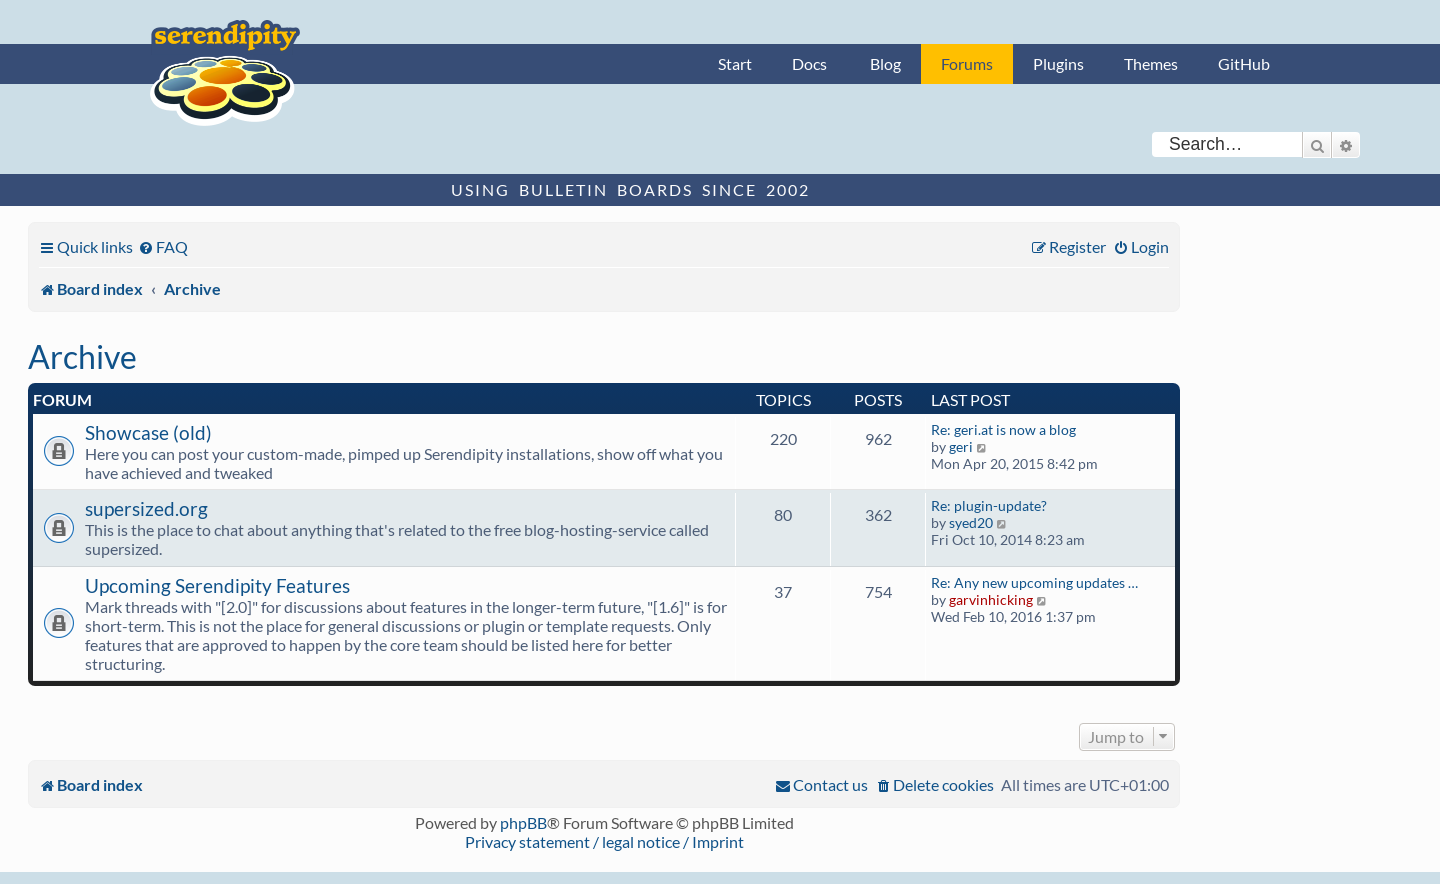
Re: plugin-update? (989, 505)
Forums (967, 63)
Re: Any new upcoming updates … (1034, 582)
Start (735, 63)
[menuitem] (163, 246)
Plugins (1058, 63)
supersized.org (146, 508)
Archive (82, 356)
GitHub (1244, 63)
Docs (809, 63)
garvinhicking (991, 599)
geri (961, 446)
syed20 (971, 522)
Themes (1151, 63)
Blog (885, 63)
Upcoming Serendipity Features (217, 585)
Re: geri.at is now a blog (1003, 429)
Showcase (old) (148, 432)
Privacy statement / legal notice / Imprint (604, 841)
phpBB (523, 822)
